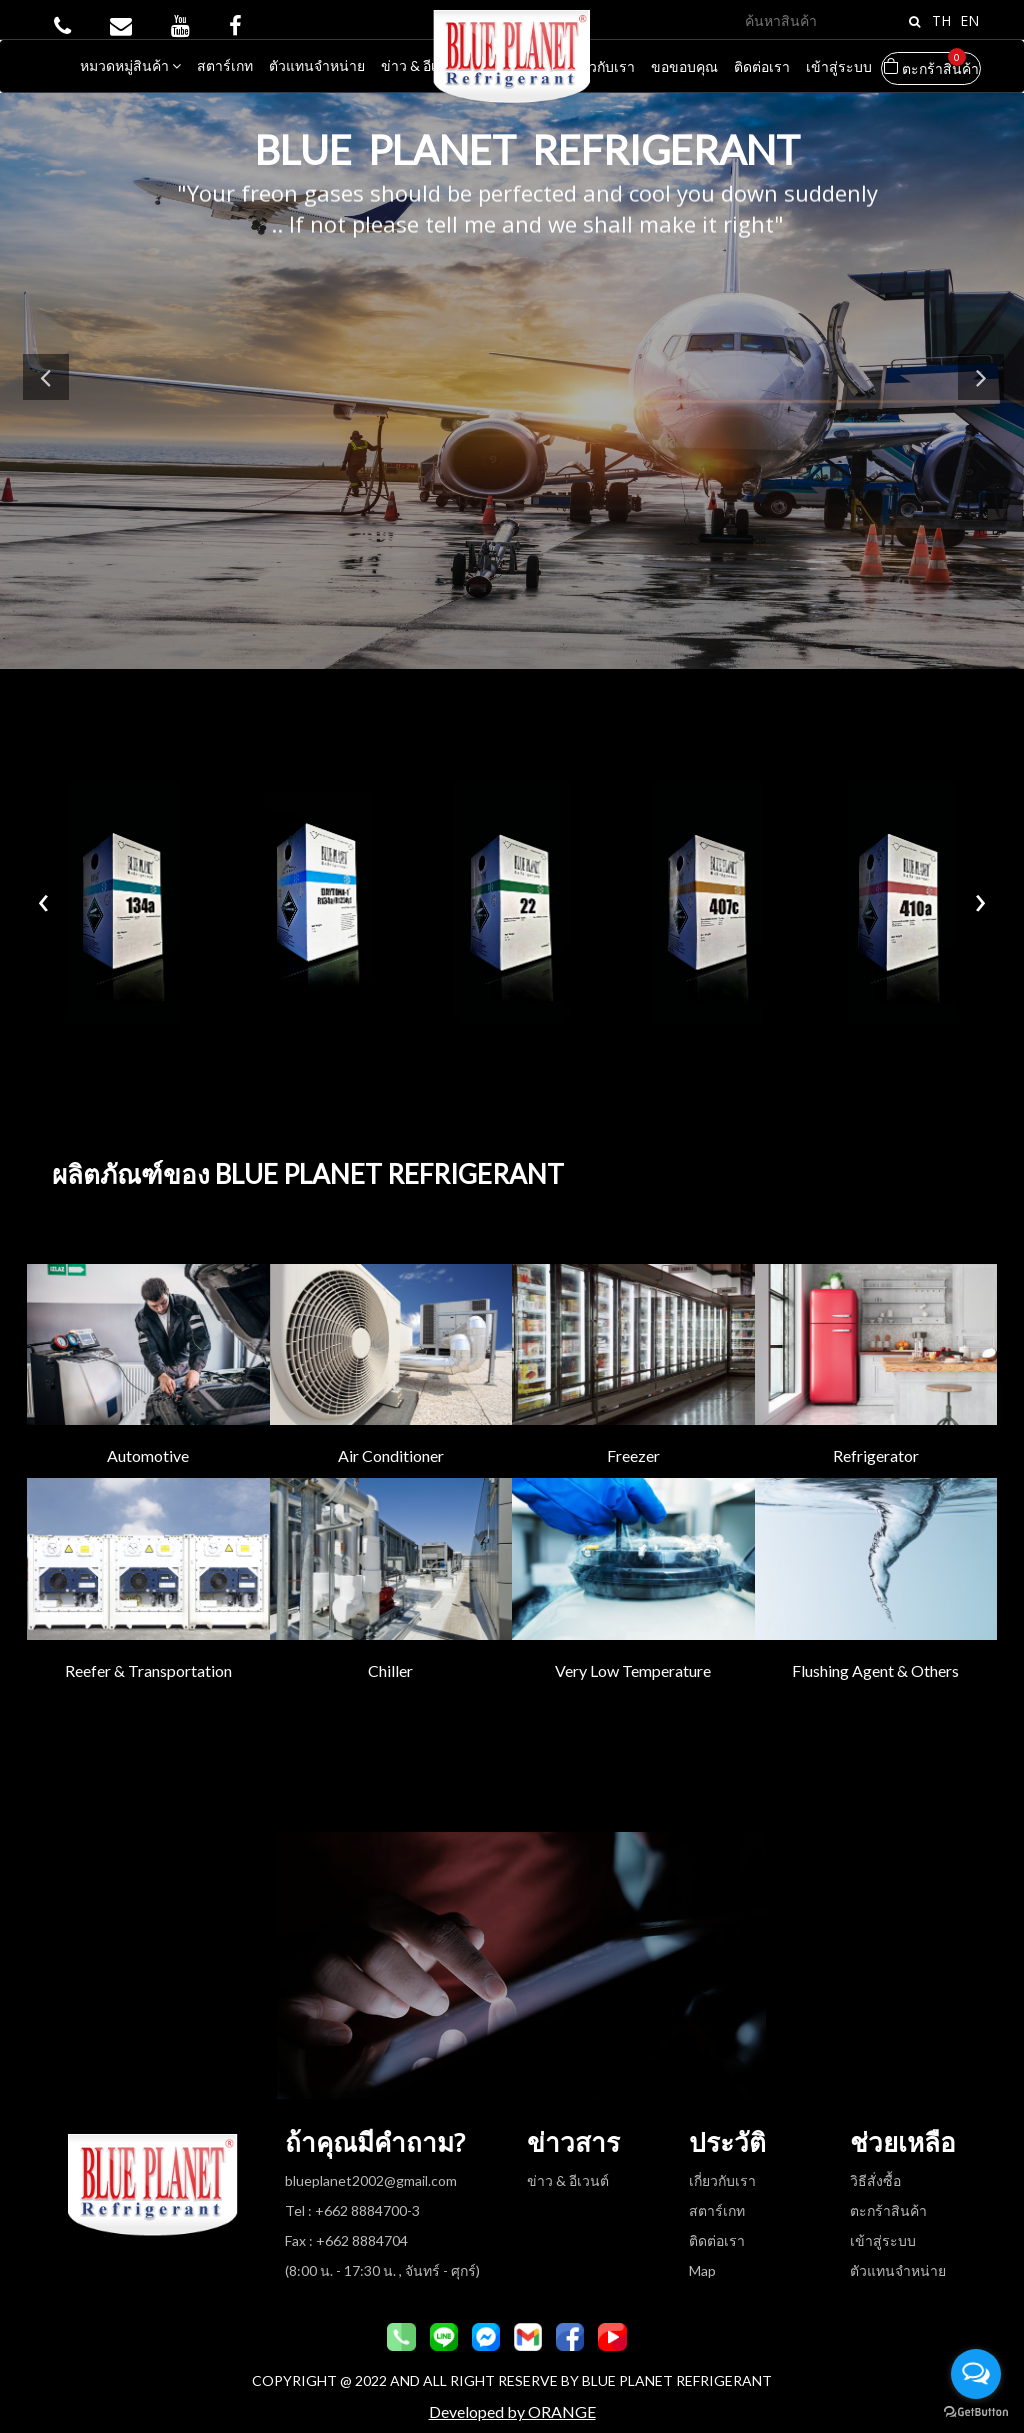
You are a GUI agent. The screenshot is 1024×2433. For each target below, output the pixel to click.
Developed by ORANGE (512, 2395)
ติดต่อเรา (762, 66)
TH (941, 20)
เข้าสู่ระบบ (839, 66)
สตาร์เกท (225, 65)
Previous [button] (48, 384)
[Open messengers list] (976, 2374)
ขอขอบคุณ (684, 66)
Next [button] (979, 384)
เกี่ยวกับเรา (601, 66)
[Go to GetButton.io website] (976, 2412)
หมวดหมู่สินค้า (130, 65)
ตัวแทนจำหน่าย (317, 65)
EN (969, 20)
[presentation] (43, 889)
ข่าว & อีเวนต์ (422, 65)
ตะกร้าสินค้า (931, 64)
